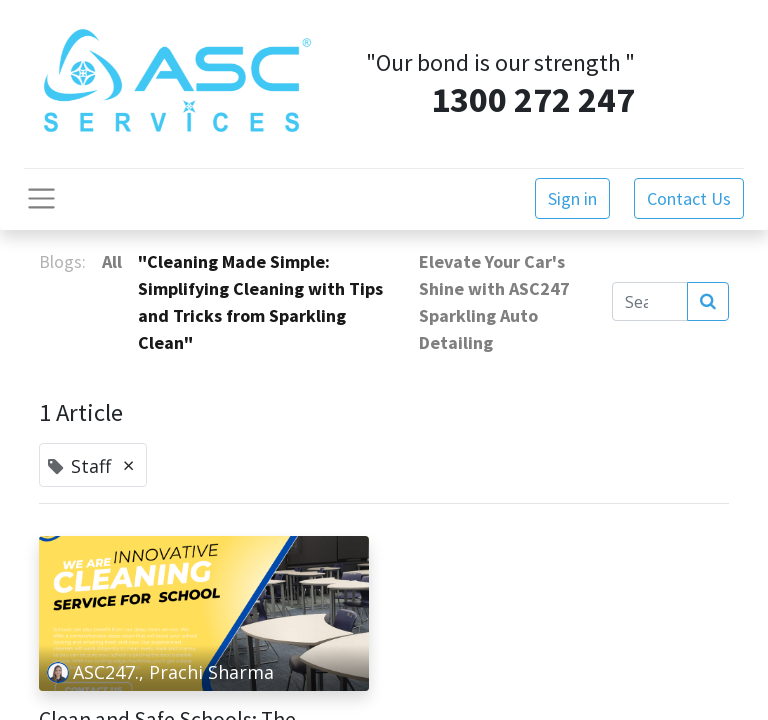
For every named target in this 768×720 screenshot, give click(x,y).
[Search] (708, 302)
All (112, 261)
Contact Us (689, 198)
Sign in (572, 198)
